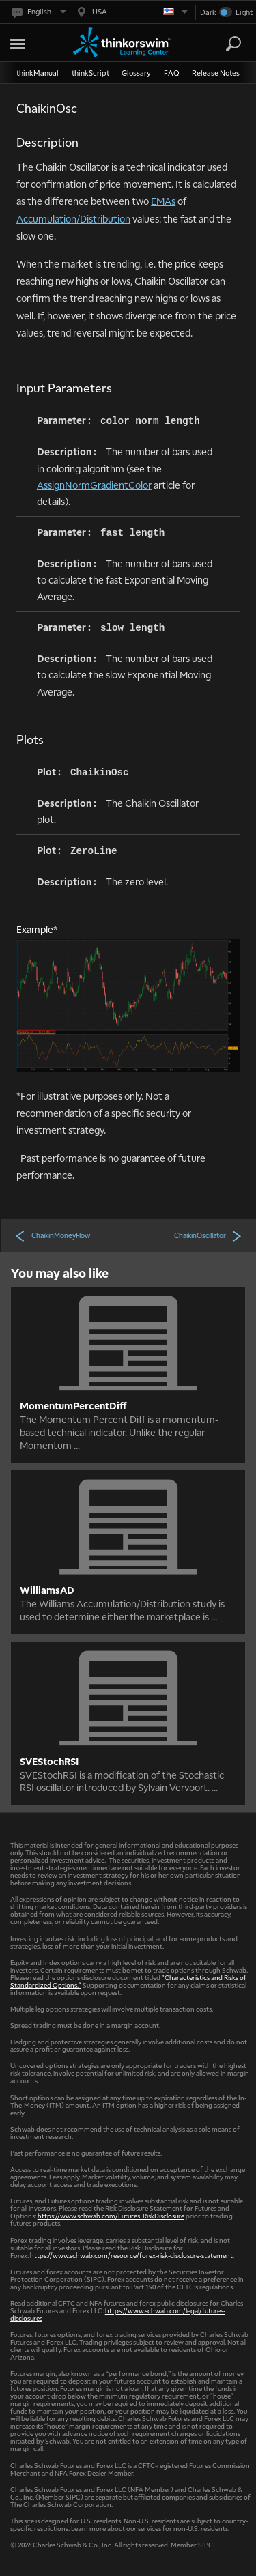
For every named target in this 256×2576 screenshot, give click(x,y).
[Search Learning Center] (221, 44)
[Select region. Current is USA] (131, 12)
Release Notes (216, 73)
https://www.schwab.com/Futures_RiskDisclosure (111, 2215)
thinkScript (90, 73)
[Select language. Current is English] (38, 12)
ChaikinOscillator (208, 1235)
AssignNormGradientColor (94, 484)
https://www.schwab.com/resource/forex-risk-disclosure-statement (131, 2254)
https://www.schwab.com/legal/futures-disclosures (117, 2314)
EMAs (163, 201)
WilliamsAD (47, 1590)
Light (244, 12)
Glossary (136, 73)
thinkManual (37, 73)
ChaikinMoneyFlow (52, 1235)
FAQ (172, 73)
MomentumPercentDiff (73, 1405)
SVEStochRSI (49, 1761)
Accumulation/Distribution (73, 218)
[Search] (233, 43)
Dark (208, 12)
